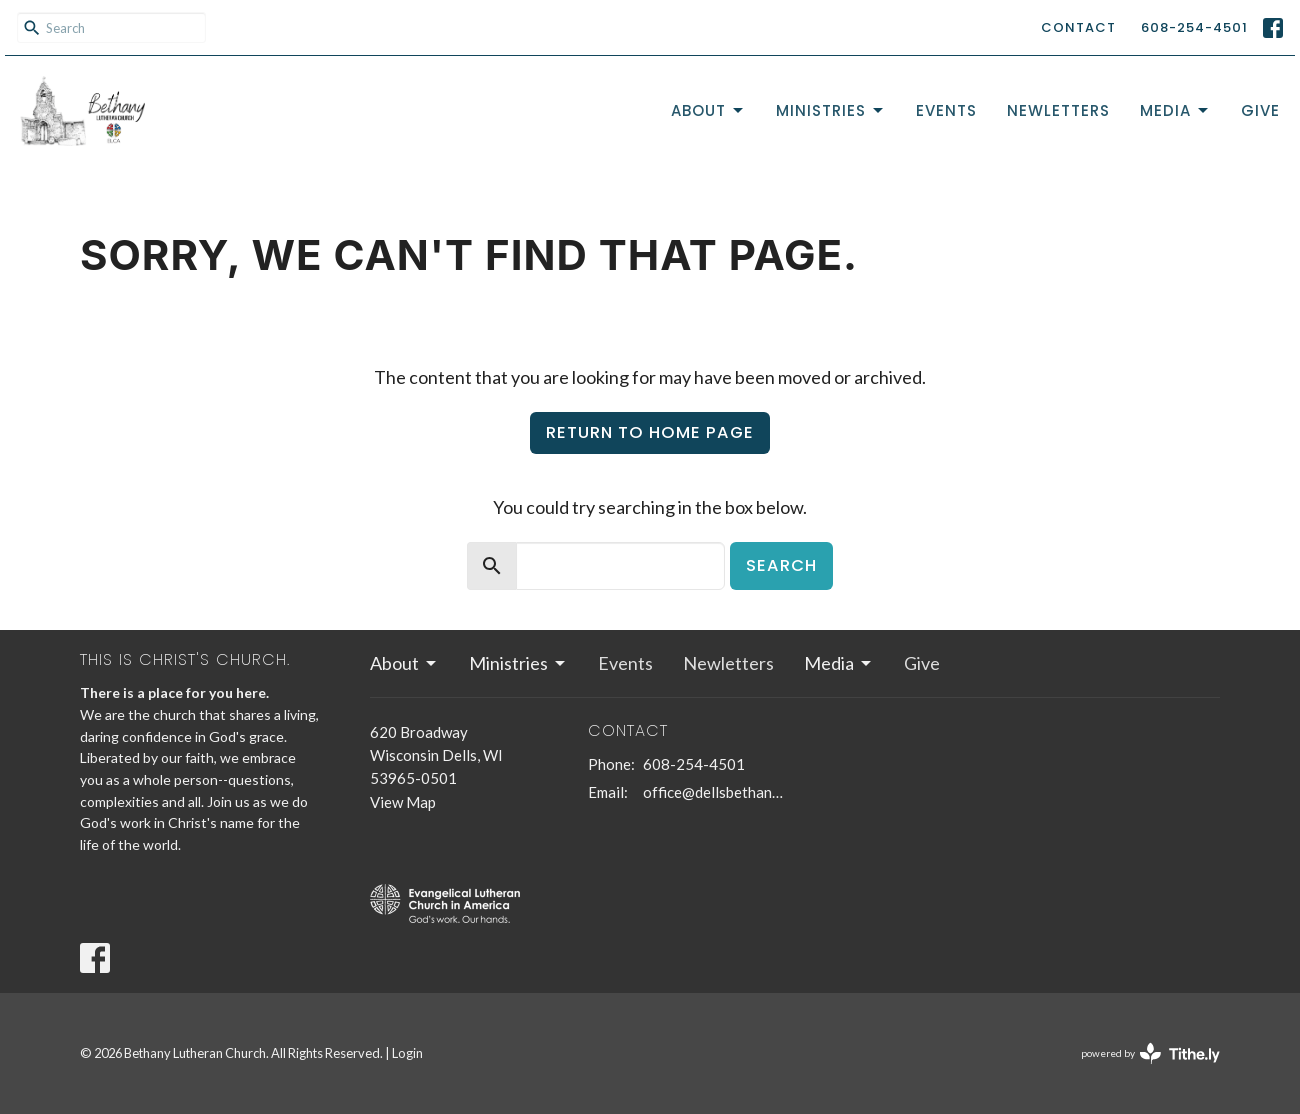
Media (1175, 110)
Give (1260, 110)
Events (946, 110)
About (708, 110)
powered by (1150, 1053)
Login (407, 1053)
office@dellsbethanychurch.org (714, 792)
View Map (403, 802)
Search (781, 565)
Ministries (831, 110)
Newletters (1058, 110)
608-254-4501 (1194, 27)
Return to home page (650, 432)
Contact (1078, 27)
